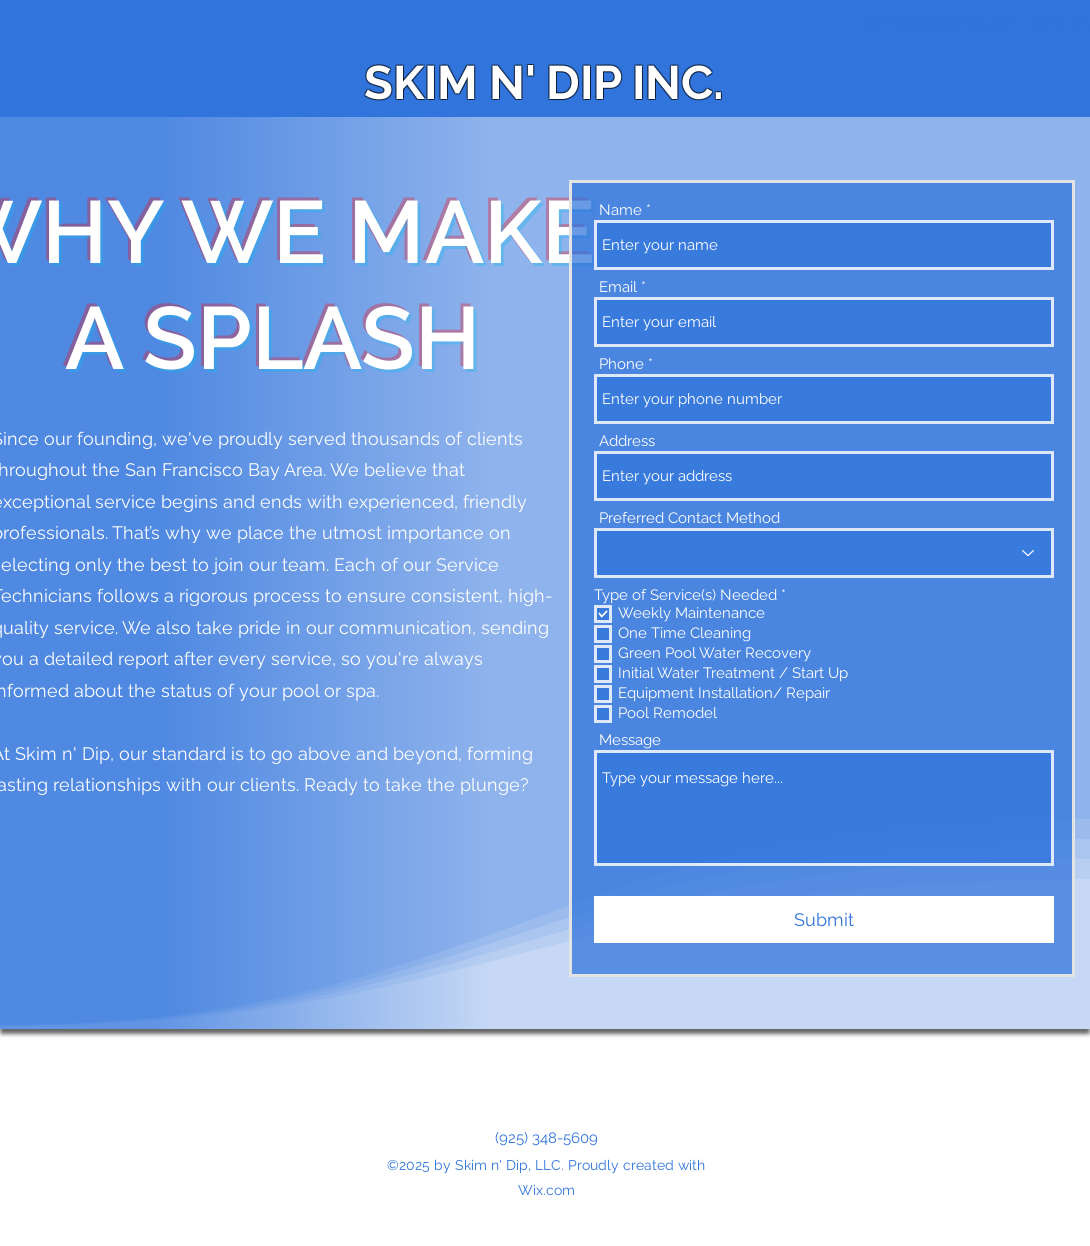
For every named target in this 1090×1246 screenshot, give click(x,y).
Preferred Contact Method (689, 518)
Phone (621, 364)
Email (618, 287)
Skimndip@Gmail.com (939, 23)
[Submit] (824, 919)
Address (627, 441)
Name (620, 210)
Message (630, 740)
